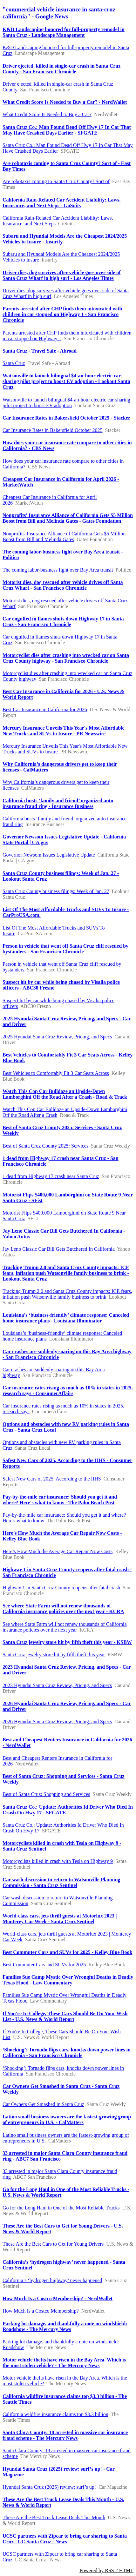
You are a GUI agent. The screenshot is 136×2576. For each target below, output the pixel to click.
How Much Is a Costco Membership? (41, 2311)
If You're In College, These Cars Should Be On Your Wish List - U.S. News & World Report (65, 2016)
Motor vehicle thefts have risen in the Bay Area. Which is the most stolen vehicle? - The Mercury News (64, 2362)
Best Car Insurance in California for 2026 (45, 709)
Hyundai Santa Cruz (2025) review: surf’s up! (49, 2487)
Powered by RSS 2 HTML (106, 2570)
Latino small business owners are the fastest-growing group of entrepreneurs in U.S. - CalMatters (67, 2119)
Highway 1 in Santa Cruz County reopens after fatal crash (61, 1587)
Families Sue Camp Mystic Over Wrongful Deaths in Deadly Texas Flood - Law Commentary (68, 1979)
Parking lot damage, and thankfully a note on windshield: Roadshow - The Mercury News (65, 2326)
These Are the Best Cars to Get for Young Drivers (53, 2244)
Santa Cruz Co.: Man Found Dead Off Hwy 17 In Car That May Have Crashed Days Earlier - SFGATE (67, 130)
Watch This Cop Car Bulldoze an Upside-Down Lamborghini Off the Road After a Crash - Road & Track (65, 1094)
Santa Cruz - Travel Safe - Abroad (40, 351)
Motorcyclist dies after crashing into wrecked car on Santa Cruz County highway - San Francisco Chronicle (66, 658)
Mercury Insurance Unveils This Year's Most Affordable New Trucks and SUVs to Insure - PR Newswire (64, 730)
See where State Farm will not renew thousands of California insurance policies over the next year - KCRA (63, 1608)
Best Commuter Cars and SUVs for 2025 (44, 1964)
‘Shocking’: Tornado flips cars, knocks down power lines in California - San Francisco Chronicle (67, 2052)
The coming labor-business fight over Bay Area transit (58, 570)
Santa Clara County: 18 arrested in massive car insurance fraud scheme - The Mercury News (65, 2435)
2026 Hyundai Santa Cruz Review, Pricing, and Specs (57, 1721)
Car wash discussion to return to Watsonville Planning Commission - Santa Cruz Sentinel (61, 1882)
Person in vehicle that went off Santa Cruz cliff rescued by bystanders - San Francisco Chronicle (65, 948)
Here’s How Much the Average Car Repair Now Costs (57, 1551)
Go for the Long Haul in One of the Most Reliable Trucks (61, 2207)
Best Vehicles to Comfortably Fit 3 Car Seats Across (56, 1073)
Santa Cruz (14, 363)
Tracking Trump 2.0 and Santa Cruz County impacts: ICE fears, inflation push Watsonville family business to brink (67, 1294)
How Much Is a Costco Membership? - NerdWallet (57, 2298)
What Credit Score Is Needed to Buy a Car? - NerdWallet (65, 102)
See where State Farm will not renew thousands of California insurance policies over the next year (65, 1626)
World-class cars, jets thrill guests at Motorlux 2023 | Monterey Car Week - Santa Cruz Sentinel (60, 1918)
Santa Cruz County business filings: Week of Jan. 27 (56, 891)
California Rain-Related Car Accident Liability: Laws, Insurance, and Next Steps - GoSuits (61, 202)
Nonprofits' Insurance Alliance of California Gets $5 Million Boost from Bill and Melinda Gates (64, 536)
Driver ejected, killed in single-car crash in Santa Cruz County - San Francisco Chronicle (61, 68)
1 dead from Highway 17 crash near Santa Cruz (51, 1176)
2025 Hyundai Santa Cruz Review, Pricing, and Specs (57, 1036)
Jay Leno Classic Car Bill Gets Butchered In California (59, 1249)
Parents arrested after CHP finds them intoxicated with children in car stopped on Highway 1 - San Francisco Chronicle (62, 314)
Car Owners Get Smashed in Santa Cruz (43, 2104)
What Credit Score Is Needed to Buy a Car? (47, 114)
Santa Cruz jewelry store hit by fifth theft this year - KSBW (67, 1642)
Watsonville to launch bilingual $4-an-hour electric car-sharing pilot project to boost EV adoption (66, 402)
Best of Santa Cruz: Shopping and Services (46, 1794)
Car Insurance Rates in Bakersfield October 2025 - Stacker (66, 418)
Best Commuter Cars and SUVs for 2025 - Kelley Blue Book (67, 1952)
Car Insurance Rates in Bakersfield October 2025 (53, 430)
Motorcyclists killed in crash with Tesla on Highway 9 (58, 1861)
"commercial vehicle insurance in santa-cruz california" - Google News (59, 13)
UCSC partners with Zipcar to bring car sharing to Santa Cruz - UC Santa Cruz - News (65, 2538)
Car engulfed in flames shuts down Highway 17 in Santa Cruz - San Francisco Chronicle (63, 621)
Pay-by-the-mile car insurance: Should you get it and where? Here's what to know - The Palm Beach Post (60, 1499)
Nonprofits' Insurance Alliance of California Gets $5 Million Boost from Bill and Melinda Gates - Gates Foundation (68, 518)
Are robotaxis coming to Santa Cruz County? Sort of (56, 181)
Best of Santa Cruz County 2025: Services (45, 1146)
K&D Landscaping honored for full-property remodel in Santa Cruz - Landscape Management (64, 32)
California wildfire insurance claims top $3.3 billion (55, 2414)
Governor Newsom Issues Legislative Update (49, 855)
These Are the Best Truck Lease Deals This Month (54, 2517)
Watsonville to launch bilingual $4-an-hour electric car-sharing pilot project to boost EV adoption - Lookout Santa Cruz (66, 381)
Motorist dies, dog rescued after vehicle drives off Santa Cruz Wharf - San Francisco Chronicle (63, 585)
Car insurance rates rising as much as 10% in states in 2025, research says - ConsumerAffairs (68, 1390)
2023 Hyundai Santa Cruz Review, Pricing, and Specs (57, 1685)
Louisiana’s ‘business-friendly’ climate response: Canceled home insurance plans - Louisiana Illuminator (66, 1317)
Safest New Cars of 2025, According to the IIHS (52, 1478)
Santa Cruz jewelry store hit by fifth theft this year (54, 1654)
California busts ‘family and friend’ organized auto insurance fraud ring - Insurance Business (58, 803)
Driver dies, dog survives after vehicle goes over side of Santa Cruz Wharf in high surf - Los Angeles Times (62, 275)
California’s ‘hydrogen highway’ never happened (52, 2280)
